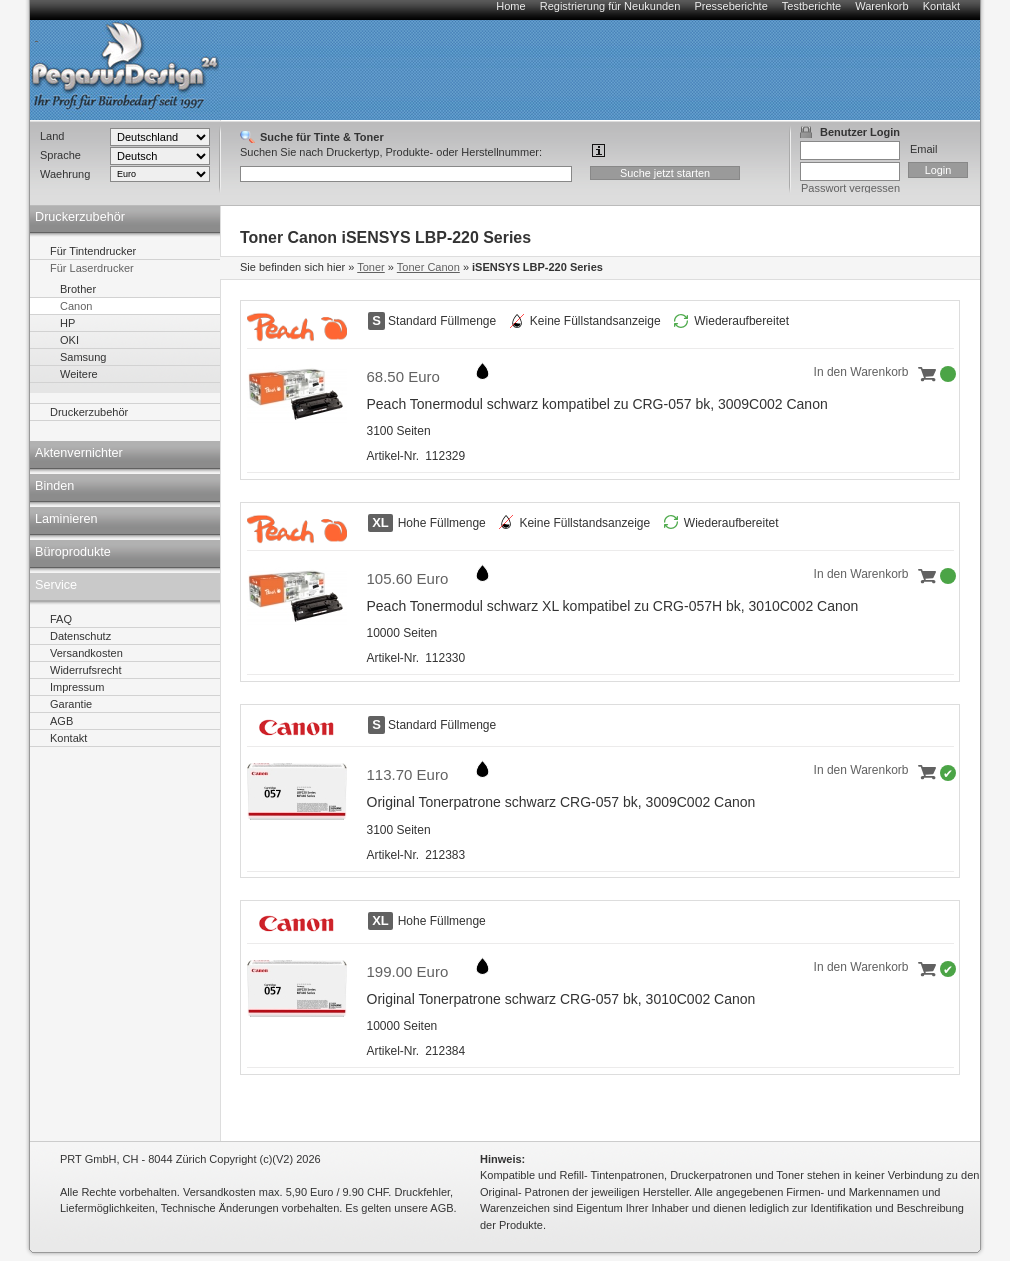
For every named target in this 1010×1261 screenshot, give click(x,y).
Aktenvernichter (79, 453)
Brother (78, 289)
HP (67, 323)
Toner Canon (428, 267)
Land (52, 136)
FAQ (61, 619)
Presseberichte (730, 6)
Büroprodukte (73, 552)
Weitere (79, 374)
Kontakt (941, 6)
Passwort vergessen (850, 188)
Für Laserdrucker (92, 268)
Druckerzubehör (80, 217)
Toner (371, 267)
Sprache (60, 155)
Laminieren (66, 519)
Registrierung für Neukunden (610, 6)
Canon (76, 306)
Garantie (71, 704)
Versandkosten (86, 653)
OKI (69, 340)
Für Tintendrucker (93, 251)
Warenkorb (881, 6)
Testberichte (811, 6)
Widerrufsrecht (86, 670)
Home (510, 6)
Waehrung (65, 174)
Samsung (83, 357)
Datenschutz (80, 636)
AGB (61, 721)
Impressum (77, 687)
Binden (54, 486)
